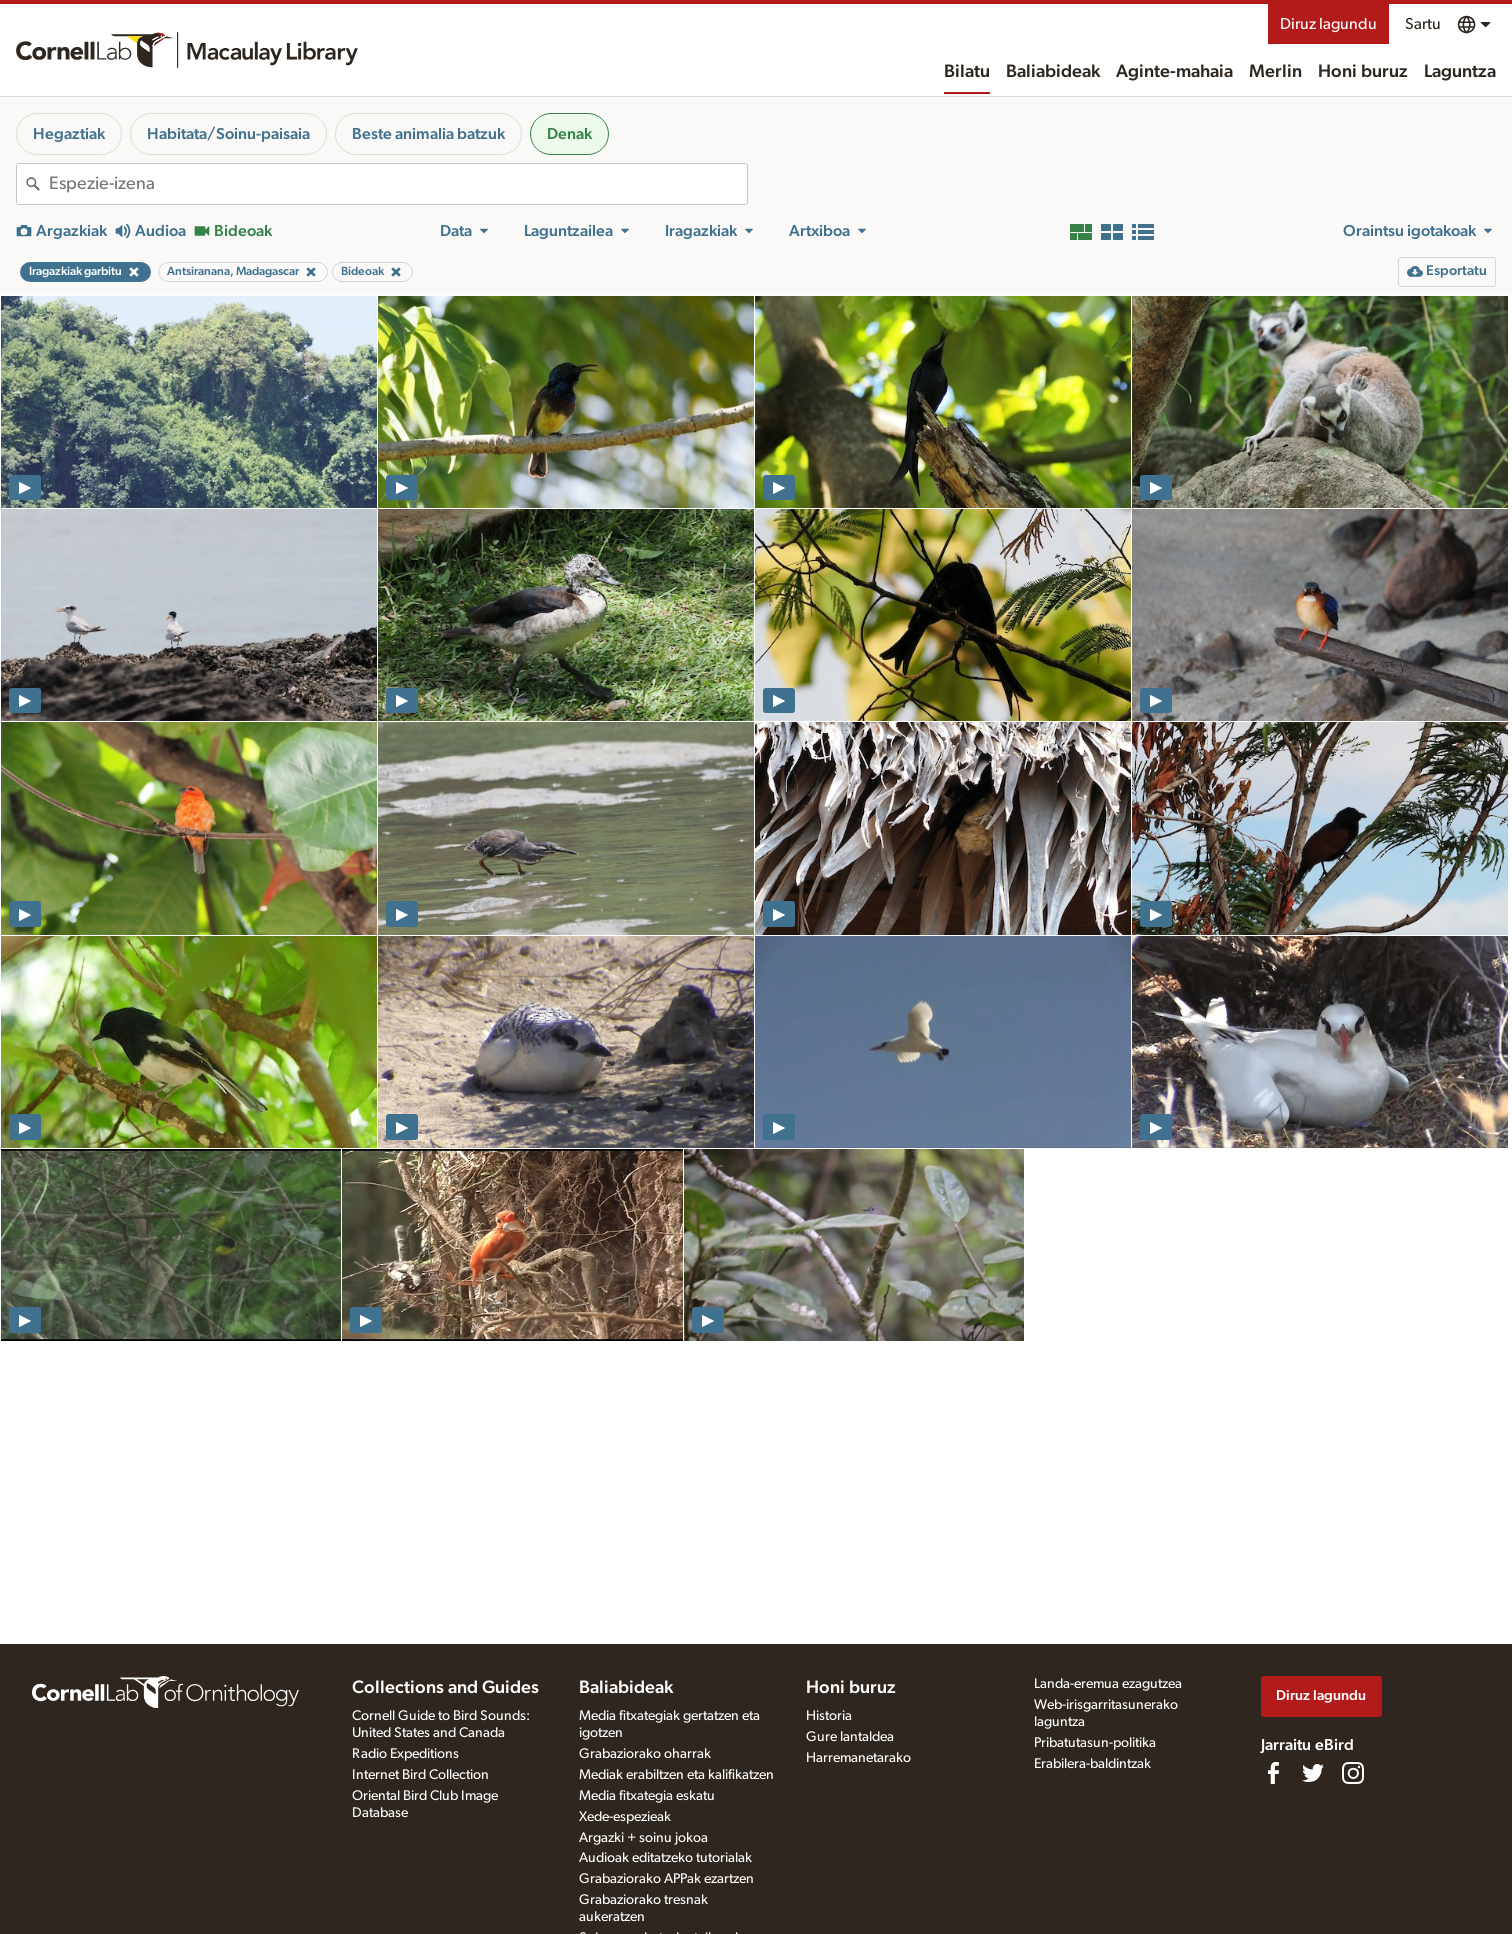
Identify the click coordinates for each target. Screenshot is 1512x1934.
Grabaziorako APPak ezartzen (666, 1879)
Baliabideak (1053, 72)
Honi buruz (1363, 72)
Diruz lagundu (1328, 24)
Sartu (1423, 24)
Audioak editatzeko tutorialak (665, 1858)
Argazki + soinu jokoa (643, 1838)
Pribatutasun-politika (1095, 1743)
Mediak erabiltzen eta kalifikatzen (676, 1775)
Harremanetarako (858, 1758)
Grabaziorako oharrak (645, 1754)
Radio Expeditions (405, 1754)
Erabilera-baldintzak (1092, 1764)
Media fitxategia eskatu (647, 1796)
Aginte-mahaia (1174, 72)
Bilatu (967, 72)
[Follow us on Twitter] (1313, 1773)
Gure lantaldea (850, 1737)
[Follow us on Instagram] (1353, 1773)
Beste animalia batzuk (428, 134)
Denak (569, 134)
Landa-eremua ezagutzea (1108, 1684)
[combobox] (398, 184)
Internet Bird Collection (420, 1775)
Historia (829, 1716)
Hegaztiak (69, 134)
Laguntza (1460, 72)
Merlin (1275, 72)
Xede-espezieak (625, 1817)
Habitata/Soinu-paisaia (228, 134)
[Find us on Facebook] (1273, 1773)
